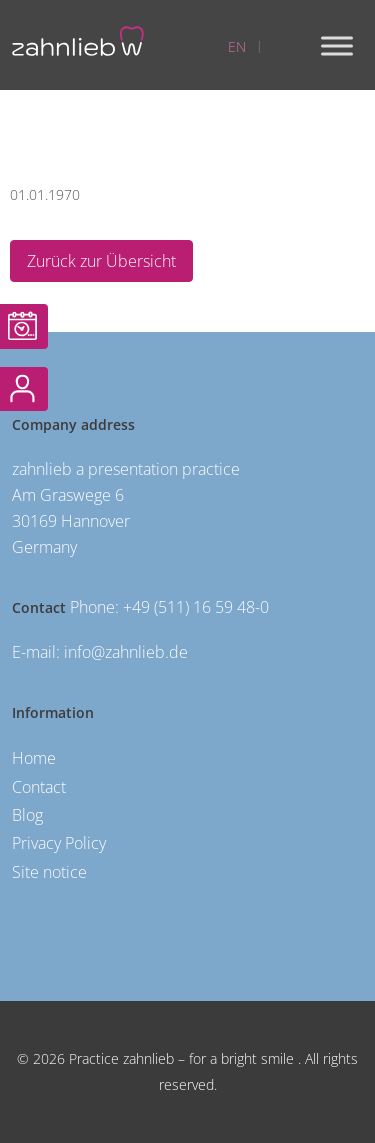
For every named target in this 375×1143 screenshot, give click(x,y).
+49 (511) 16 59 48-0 (196, 607)
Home (34, 758)
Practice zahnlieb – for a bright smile (179, 1058)
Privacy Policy (59, 843)
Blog (27, 815)
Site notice (49, 872)
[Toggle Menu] (337, 45)
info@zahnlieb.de (126, 652)
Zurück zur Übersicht (101, 261)
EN (237, 46)
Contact (39, 787)
